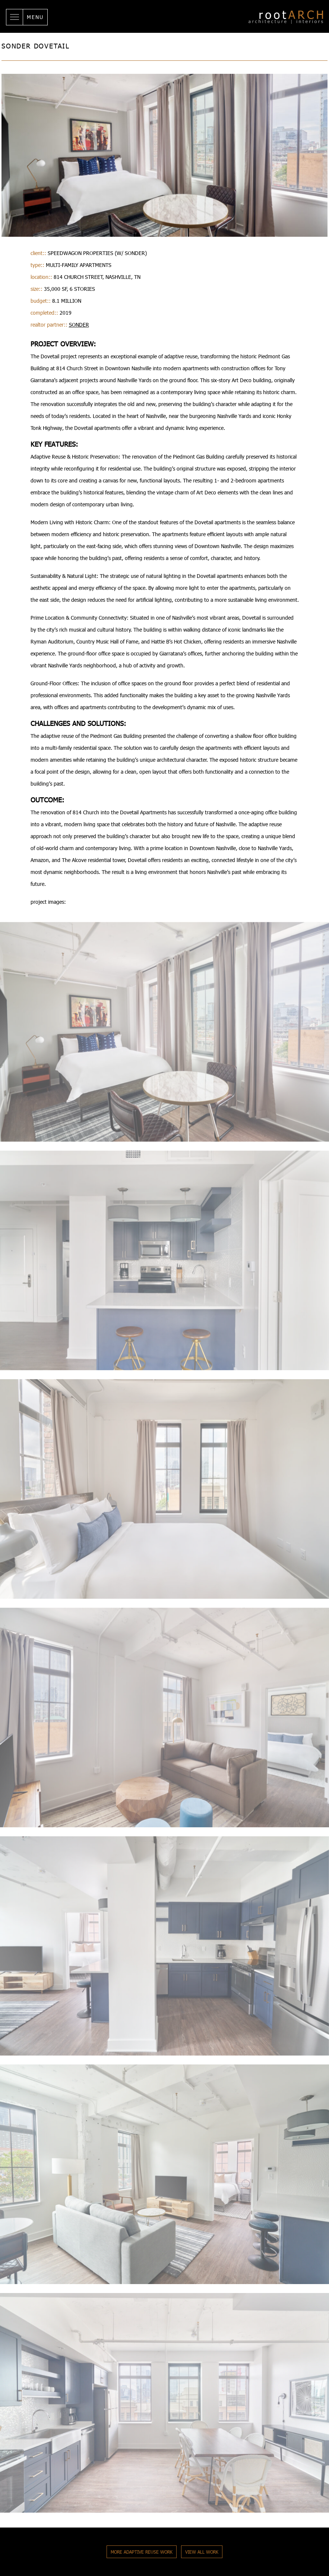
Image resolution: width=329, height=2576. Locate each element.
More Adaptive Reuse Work (142, 2552)
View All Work (201, 2552)
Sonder (79, 324)
